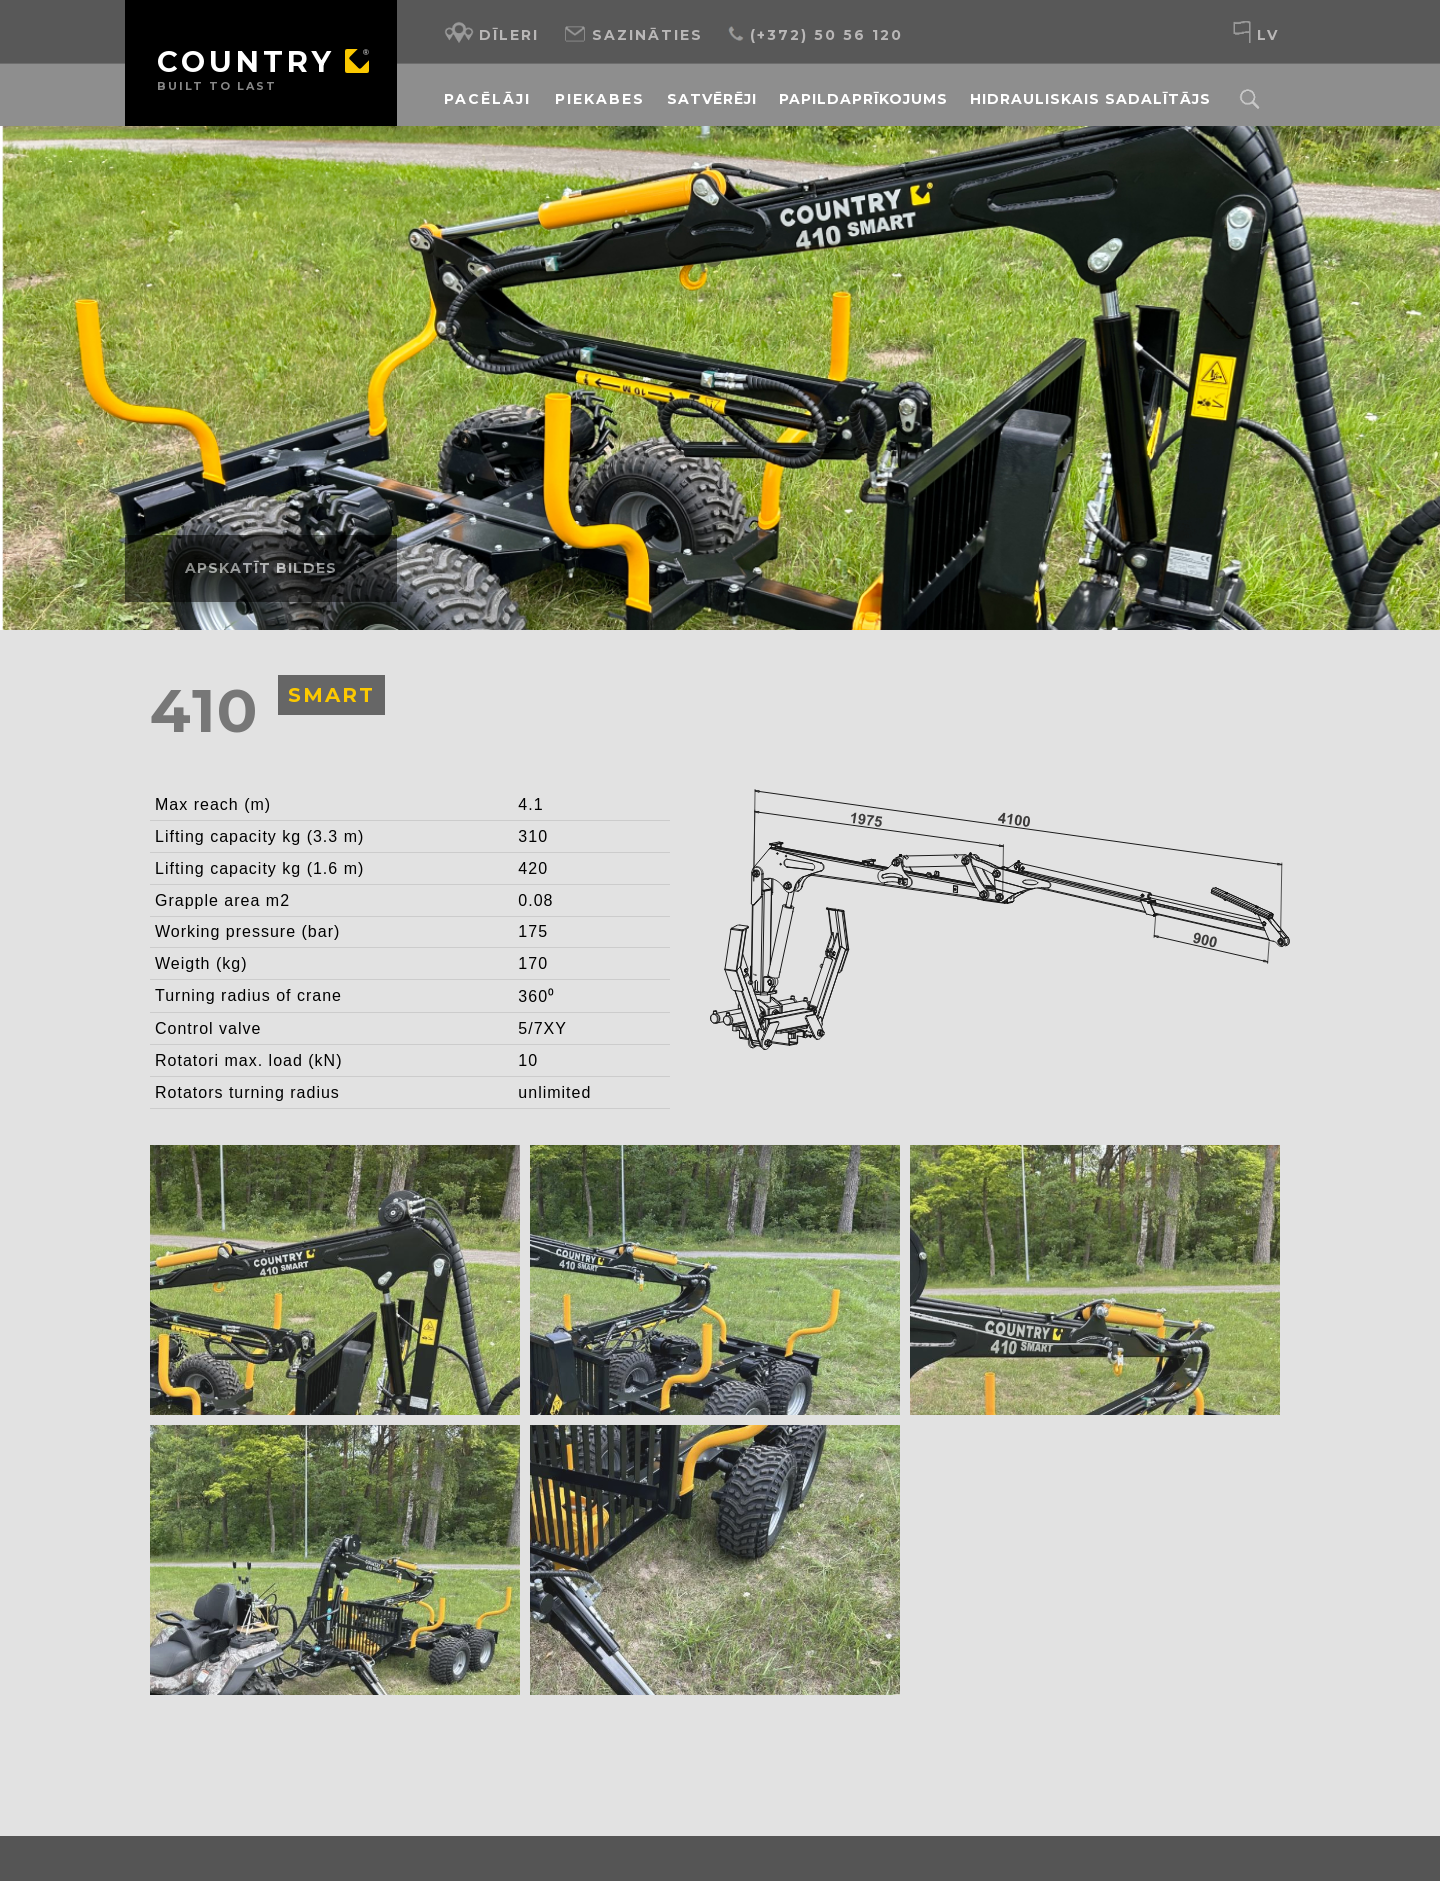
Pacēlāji (487, 99)
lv (1255, 32)
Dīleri (491, 32)
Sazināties (633, 32)
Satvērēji (712, 99)
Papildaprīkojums (863, 99)
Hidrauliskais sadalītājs (1090, 99)
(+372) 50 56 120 (815, 32)
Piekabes (600, 99)
